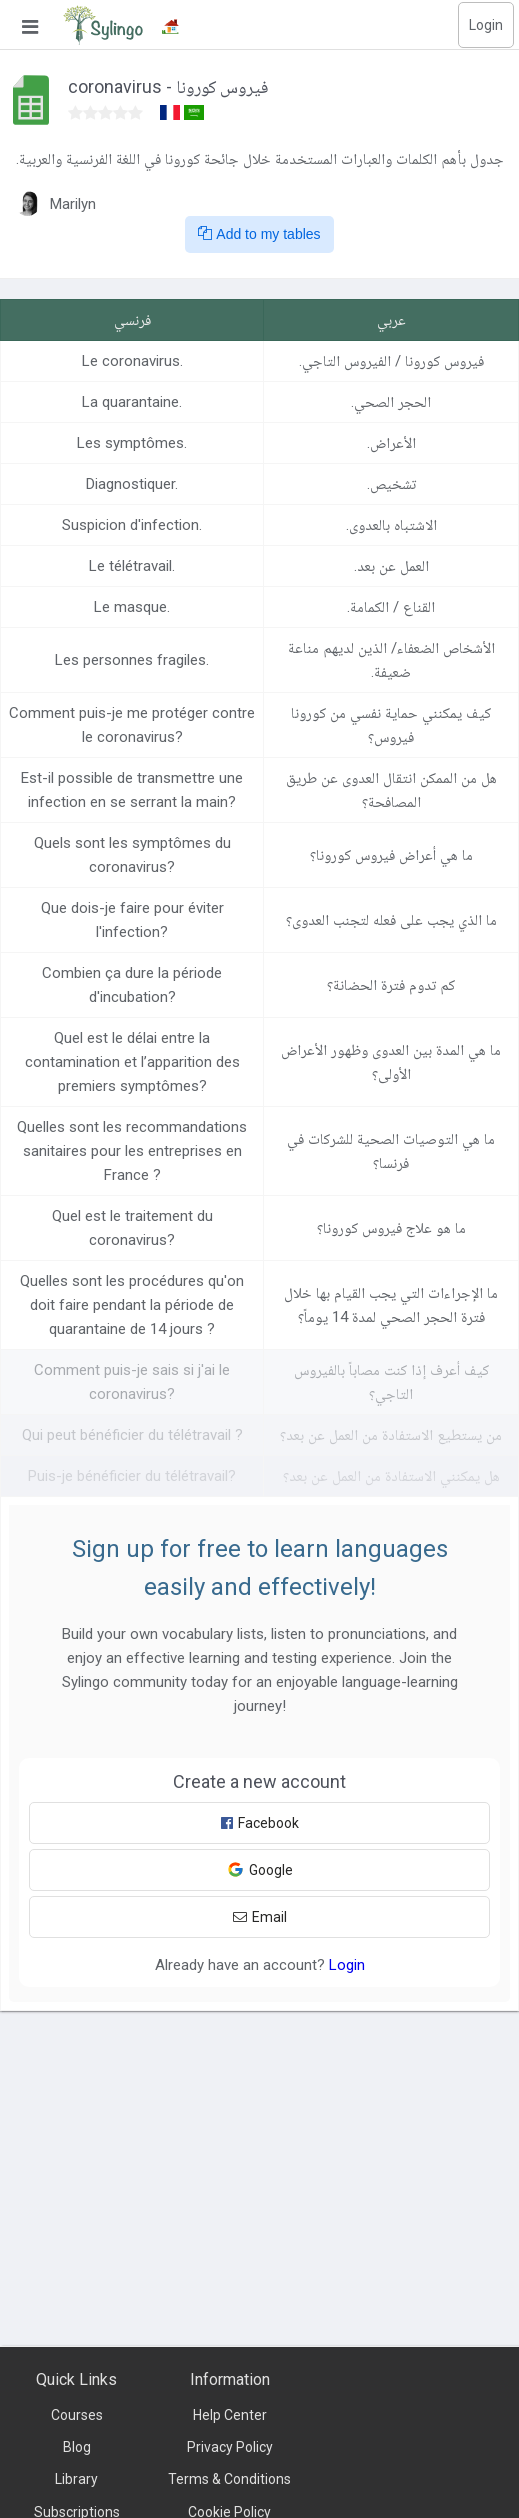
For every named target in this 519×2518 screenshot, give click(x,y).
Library (76, 2479)
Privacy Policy (230, 2447)
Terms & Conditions (229, 2479)
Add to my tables (259, 234)
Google (260, 1869)
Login (486, 25)
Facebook (260, 1823)
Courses (77, 2415)
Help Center (230, 2415)
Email (260, 1917)
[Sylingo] (103, 25)
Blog (77, 2447)
